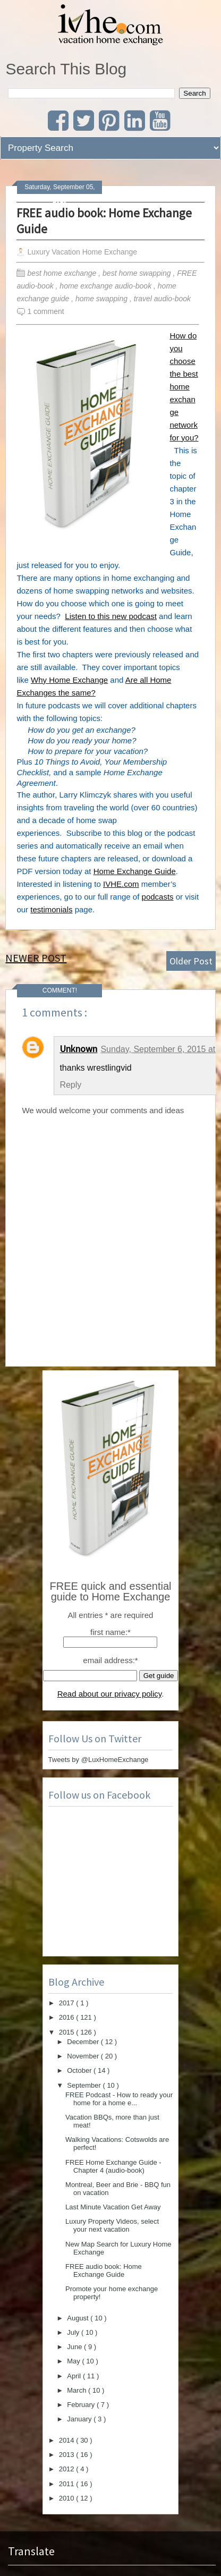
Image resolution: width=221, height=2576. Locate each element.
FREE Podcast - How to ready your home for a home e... (119, 2099)
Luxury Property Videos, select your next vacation (112, 2225)
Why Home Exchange (69, 679)
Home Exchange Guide (135, 871)
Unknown (78, 1049)
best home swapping (138, 273)
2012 (67, 2469)
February (82, 2405)
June (75, 2347)
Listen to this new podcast (111, 616)
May (74, 2361)
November (84, 2056)
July (74, 2332)
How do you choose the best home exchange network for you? (183, 386)
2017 (67, 2003)
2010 (67, 2498)
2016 (67, 2017)
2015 (67, 2032)
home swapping (102, 298)
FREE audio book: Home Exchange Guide (104, 220)
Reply (70, 1084)
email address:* (110, 1660)
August (78, 2318)
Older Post (190, 961)
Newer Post (35, 957)
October (80, 2070)
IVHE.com (121, 883)
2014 (67, 2440)
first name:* (110, 1632)
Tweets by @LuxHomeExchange (98, 1760)
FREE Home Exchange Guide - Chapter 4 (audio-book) (113, 2166)
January (80, 2419)
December (84, 2042)
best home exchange (62, 273)
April (75, 2376)
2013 (67, 2455)
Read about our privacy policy (109, 1693)
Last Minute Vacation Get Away (112, 2207)
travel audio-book (163, 298)
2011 (67, 2484)
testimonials (51, 909)
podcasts (158, 896)
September (85, 2085)
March (77, 2390)
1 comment (45, 311)
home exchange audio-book (107, 286)
